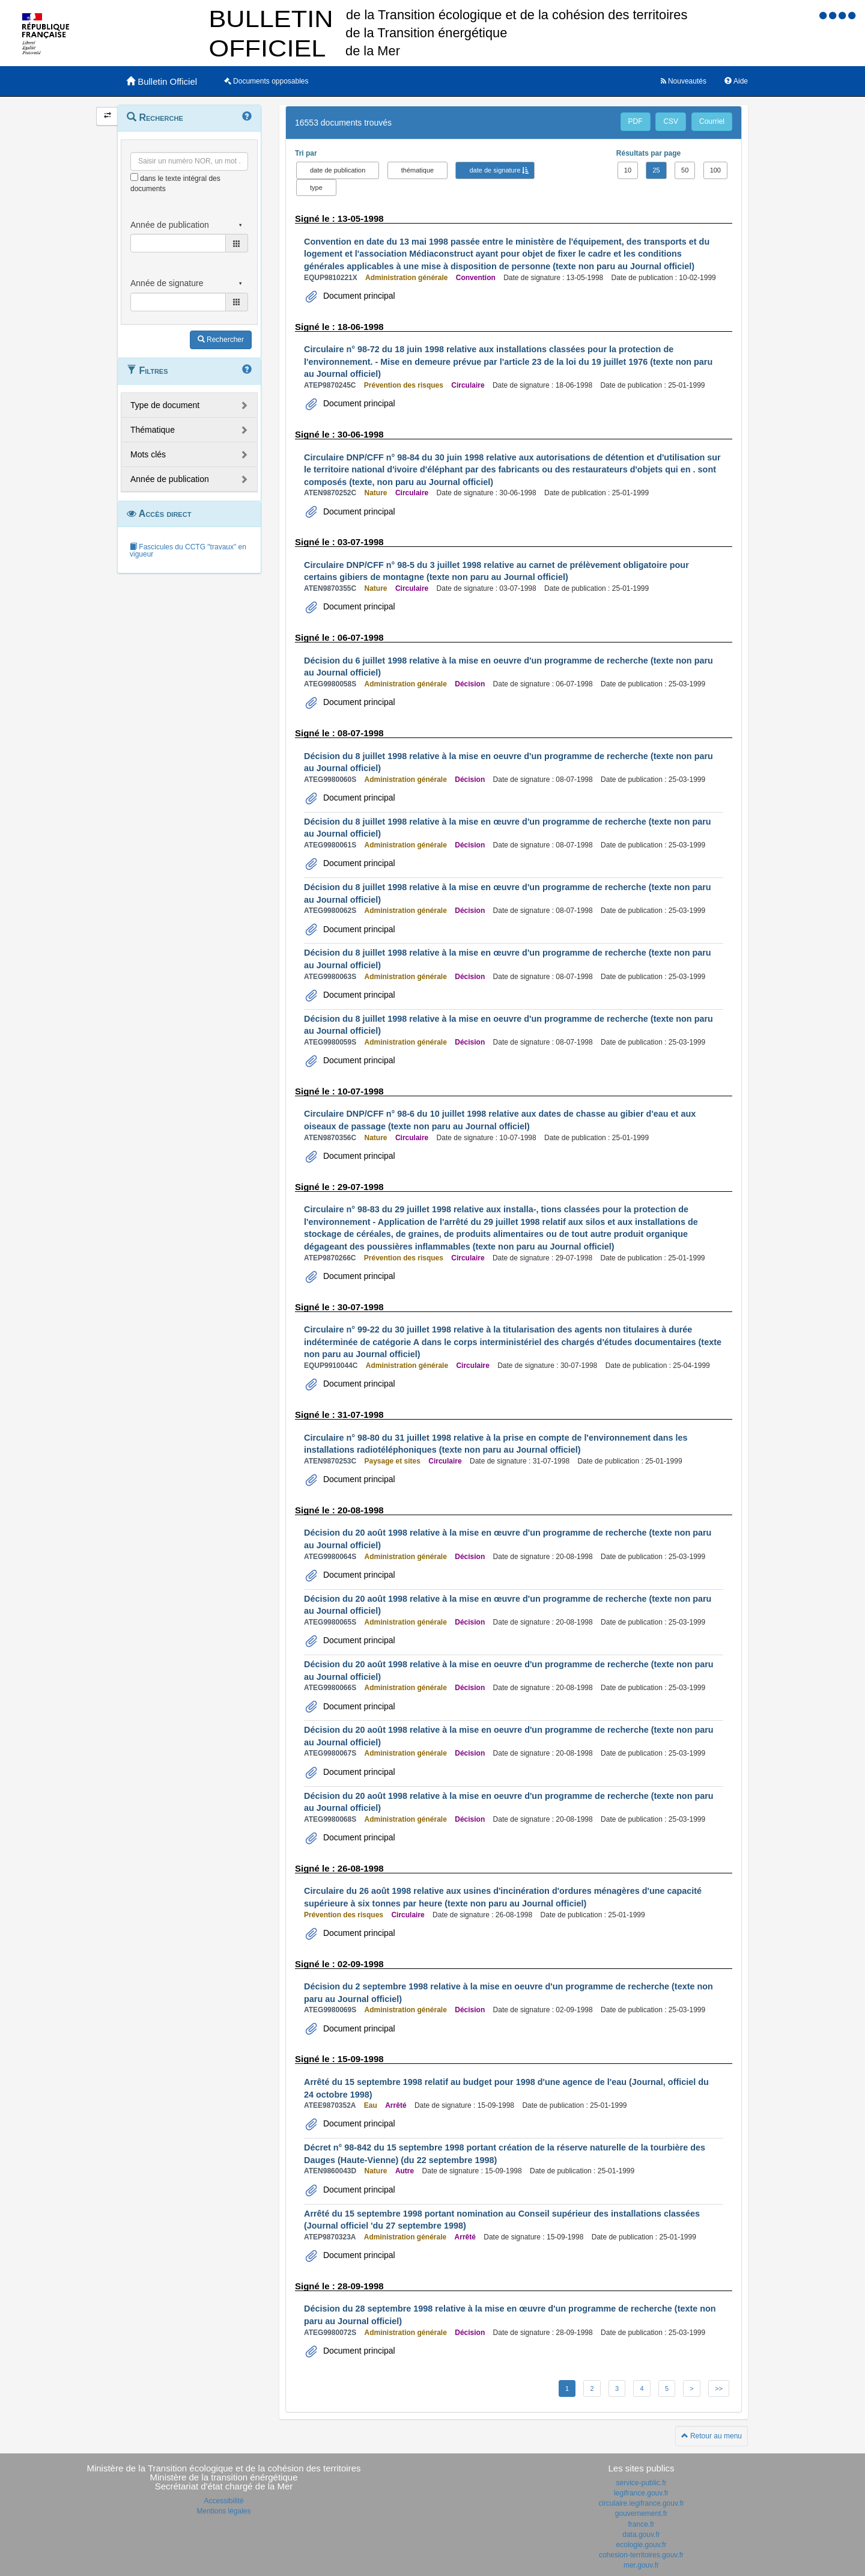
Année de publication (169, 479)
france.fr (641, 2524)
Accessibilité (223, 2501)
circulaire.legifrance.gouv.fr (641, 2503)
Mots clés (148, 454)
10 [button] (627, 170)
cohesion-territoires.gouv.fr (641, 2555)
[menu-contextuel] (134, 177)
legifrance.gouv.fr (641, 2493)
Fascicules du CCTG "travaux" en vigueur (188, 550)
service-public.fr (641, 2483)
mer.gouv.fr (641, 2565)
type (316, 187)
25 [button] (656, 170)
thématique (417, 170)
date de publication (337, 170)
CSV (670, 121)
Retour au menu (711, 2436)
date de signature (494, 170)
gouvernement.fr (641, 2513)
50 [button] (684, 170)
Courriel (711, 121)
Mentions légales (223, 2511)
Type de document (164, 405)
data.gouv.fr (641, 2534)
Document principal (358, 296)
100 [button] (715, 170)
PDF (635, 121)
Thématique (152, 430)
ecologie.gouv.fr (641, 2545)
